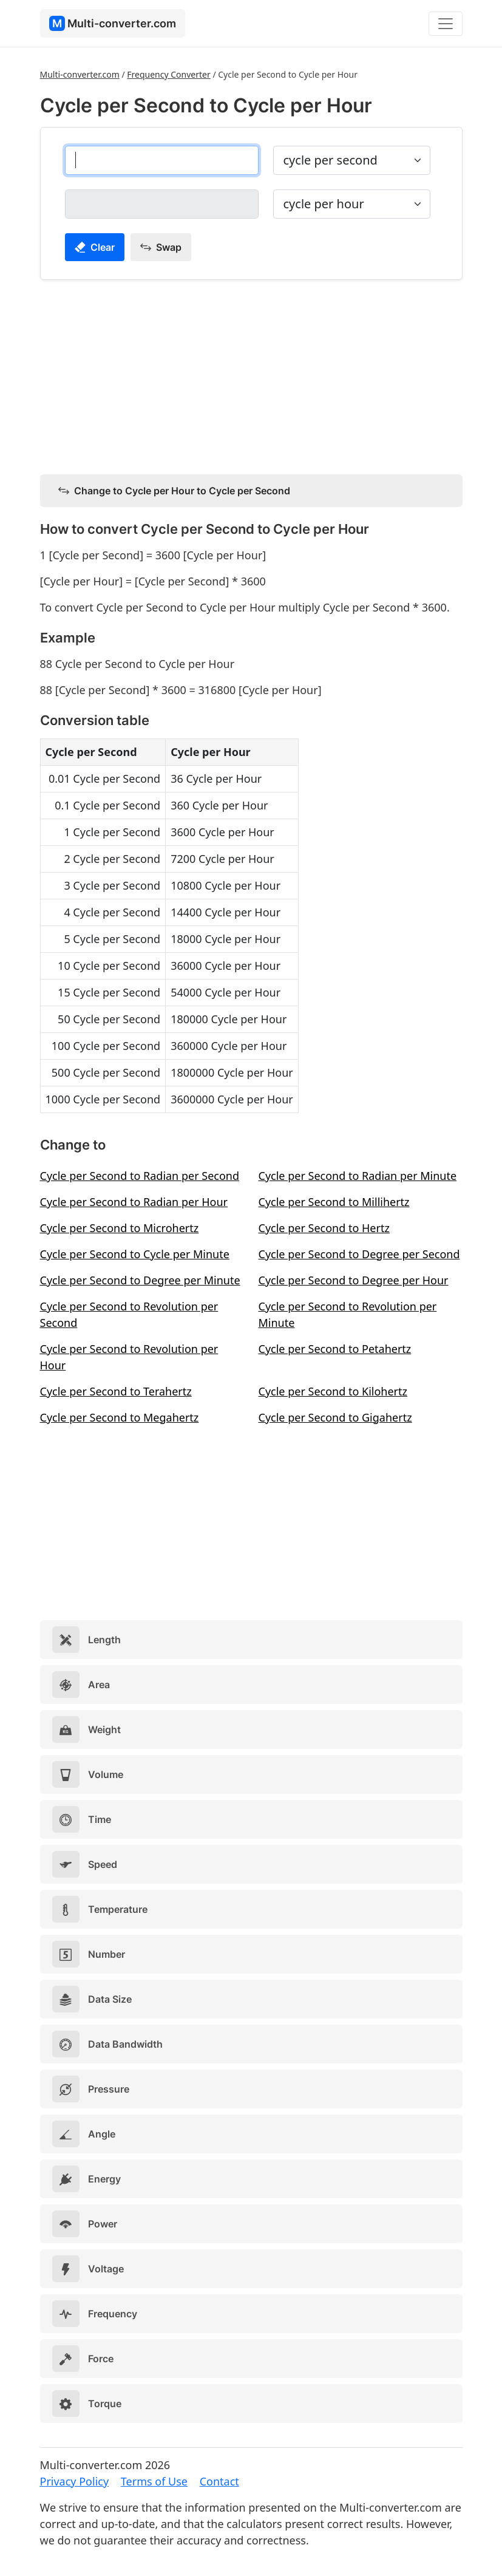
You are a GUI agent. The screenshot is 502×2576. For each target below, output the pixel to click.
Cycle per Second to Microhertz (119, 1228)
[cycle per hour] (162, 204)
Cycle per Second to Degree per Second (359, 1254)
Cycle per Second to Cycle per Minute (134, 1254)
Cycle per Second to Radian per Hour (134, 1201)
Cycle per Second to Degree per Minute (140, 1280)
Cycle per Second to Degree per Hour (354, 1280)
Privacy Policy (74, 2481)
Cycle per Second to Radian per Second (140, 1175)
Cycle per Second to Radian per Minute (358, 1175)
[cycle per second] (162, 160)
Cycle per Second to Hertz (324, 1228)
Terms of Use (154, 2481)
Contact (219, 2481)
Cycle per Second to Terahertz (116, 1391)
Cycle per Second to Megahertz (119, 1417)
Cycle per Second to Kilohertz (333, 1391)
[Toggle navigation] (446, 24)
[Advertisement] (251, 375)
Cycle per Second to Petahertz (335, 1348)
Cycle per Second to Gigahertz (335, 1417)
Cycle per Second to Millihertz (334, 1201)
